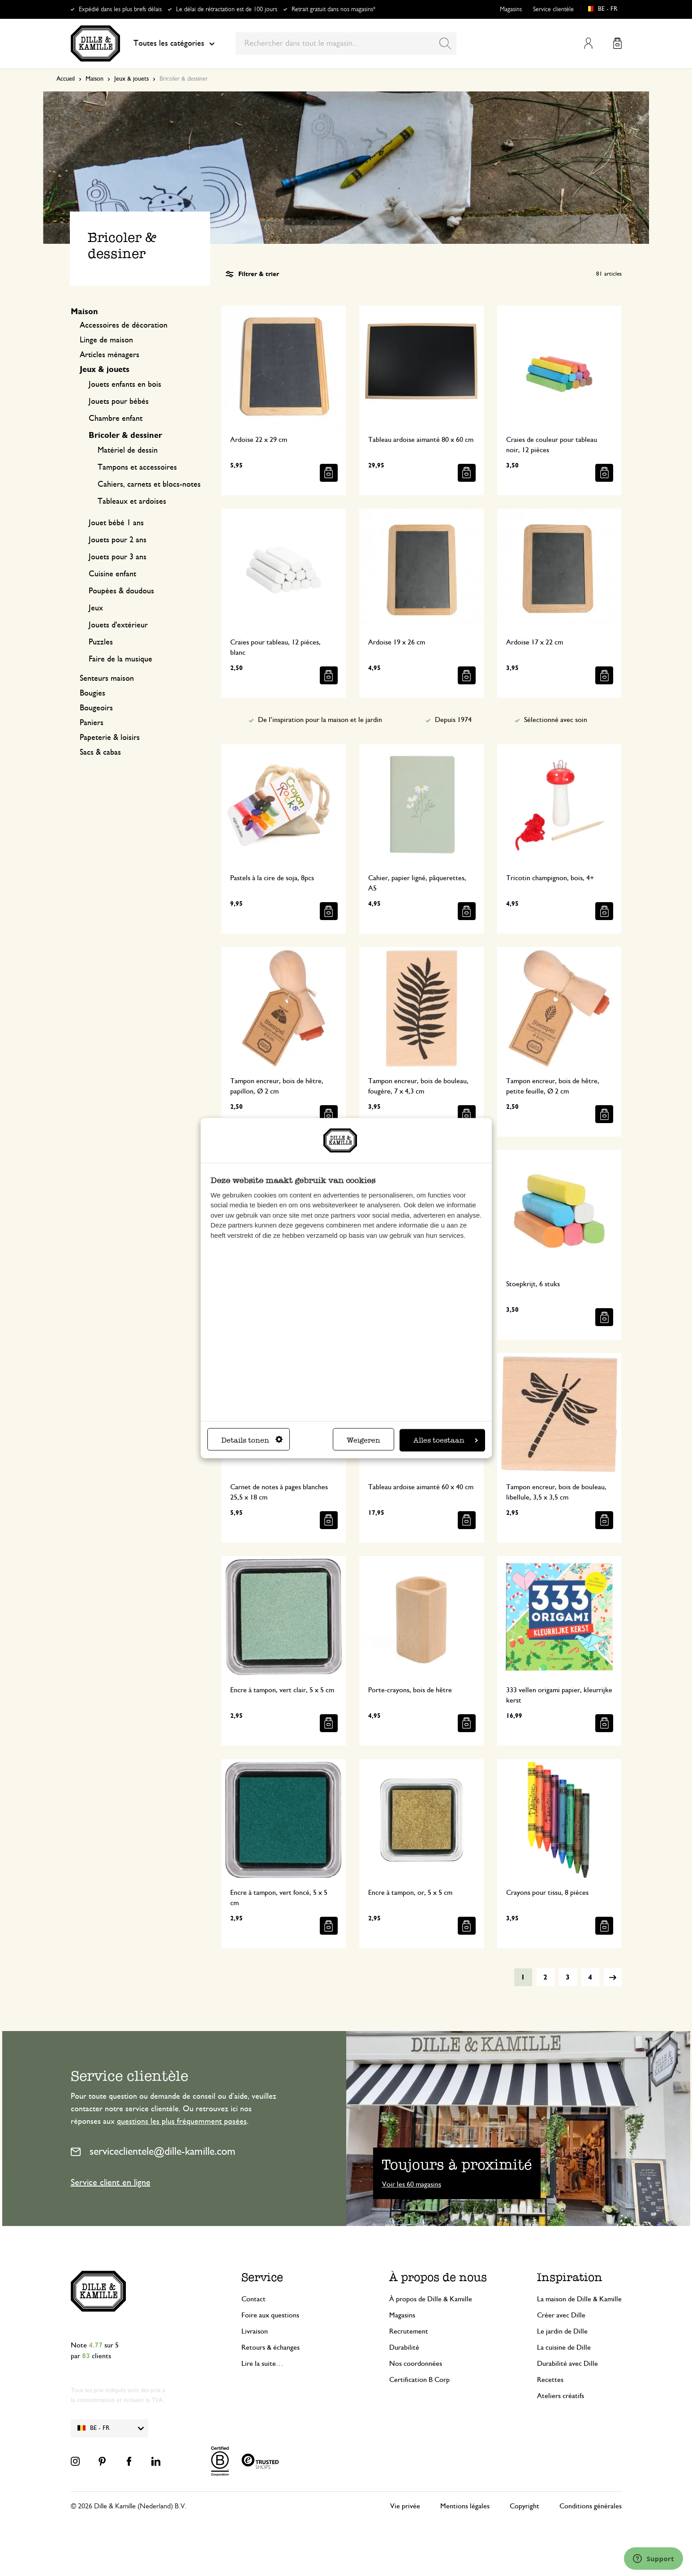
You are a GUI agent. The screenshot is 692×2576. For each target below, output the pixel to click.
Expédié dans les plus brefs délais (120, 9)
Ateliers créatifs (560, 2395)
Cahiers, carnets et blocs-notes (149, 484)
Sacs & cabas (100, 752)
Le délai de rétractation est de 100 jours (226, 9)
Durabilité (404, 2347)
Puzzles (101, 642)
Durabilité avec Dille (567, 2363)
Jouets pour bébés (119, 402)
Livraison (254, 2331)
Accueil (65, 79)
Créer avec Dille (561, 2315)
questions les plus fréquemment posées (182, 2122)
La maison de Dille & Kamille (579, 2299)
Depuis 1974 (453, 719)
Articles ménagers (109, 355)
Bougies (92, 693)
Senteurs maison (107, 678)
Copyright (524, 2506)
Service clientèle (553, 9)
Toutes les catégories (174, 43)
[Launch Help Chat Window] (653, 2558)
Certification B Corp (419, 2379)
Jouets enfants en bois (125, 384)
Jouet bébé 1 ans (116, 523)
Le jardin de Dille (562, 2331)
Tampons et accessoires (137, 467)
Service (262, 2277)
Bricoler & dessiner (125, 436)
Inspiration (569, 2277)
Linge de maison (106, 340)
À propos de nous (438, 2277)
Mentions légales (465, 2506)
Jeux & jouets (131, 79)
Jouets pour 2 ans (117, 540)
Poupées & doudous (121, 591)
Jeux (96, 608)
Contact (253, 2299)
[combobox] (346, 43)
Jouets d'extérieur (118, 625)
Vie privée (405, 2506)
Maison (94, 79)
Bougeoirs (96, 708)
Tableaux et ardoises (132, 501)
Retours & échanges (270, 2347)
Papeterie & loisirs (110, 738)
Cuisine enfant (112, 574)
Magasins (511, 9)
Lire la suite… (262, 2363)
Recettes (550, 2379)
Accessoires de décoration (124, 325)
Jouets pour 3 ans (117, 557)
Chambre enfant (115, 419)
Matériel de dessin (128, 450)
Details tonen (252, 1439)
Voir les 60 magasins (411, 2184)
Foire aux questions (270, 2315)
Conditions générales (590, 2506)
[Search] (445, 43)
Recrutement (408, 2331)
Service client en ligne (110, 2182)
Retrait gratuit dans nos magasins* (333, 9)
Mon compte (588, 43)
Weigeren (363, 1439)
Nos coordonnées (415, 2363)
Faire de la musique (120, 659)
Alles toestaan (445, 1439)
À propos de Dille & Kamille (430, 2299)
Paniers (91, 723)
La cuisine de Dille (564, 2347)
